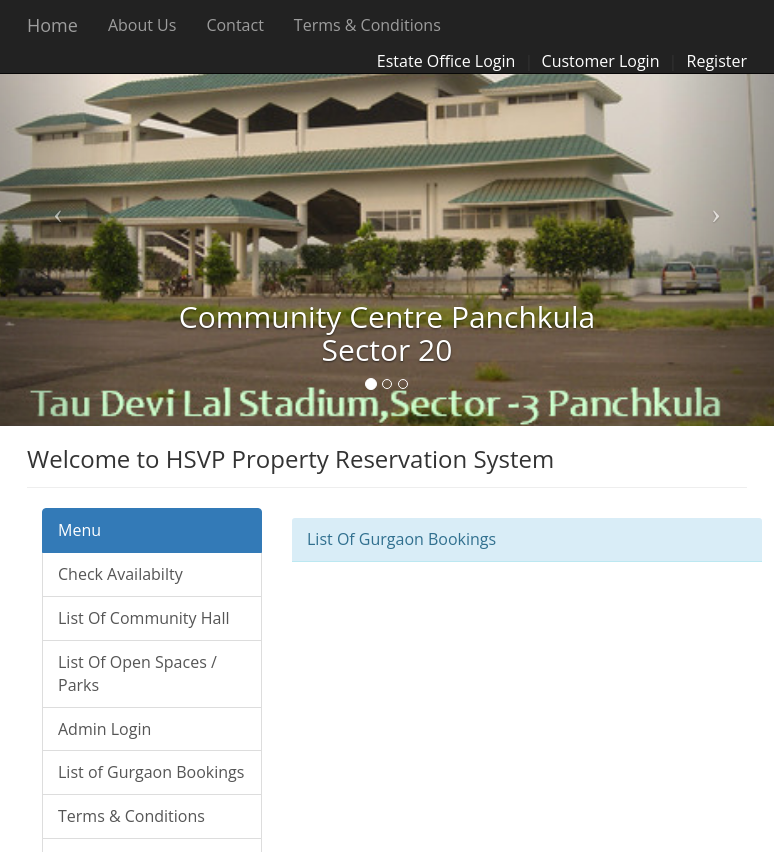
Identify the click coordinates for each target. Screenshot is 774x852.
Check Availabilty (120, 574)
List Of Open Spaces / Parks (137, 673)
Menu (79, 530)
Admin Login (104, 729)
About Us (142, 25)
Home (52, 25)
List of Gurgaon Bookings (151, 772)
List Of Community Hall (144, 618)
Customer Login (601, 61)
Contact (234, 25)
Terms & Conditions (367, 25)
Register (717, 61)
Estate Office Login (446, 61)
